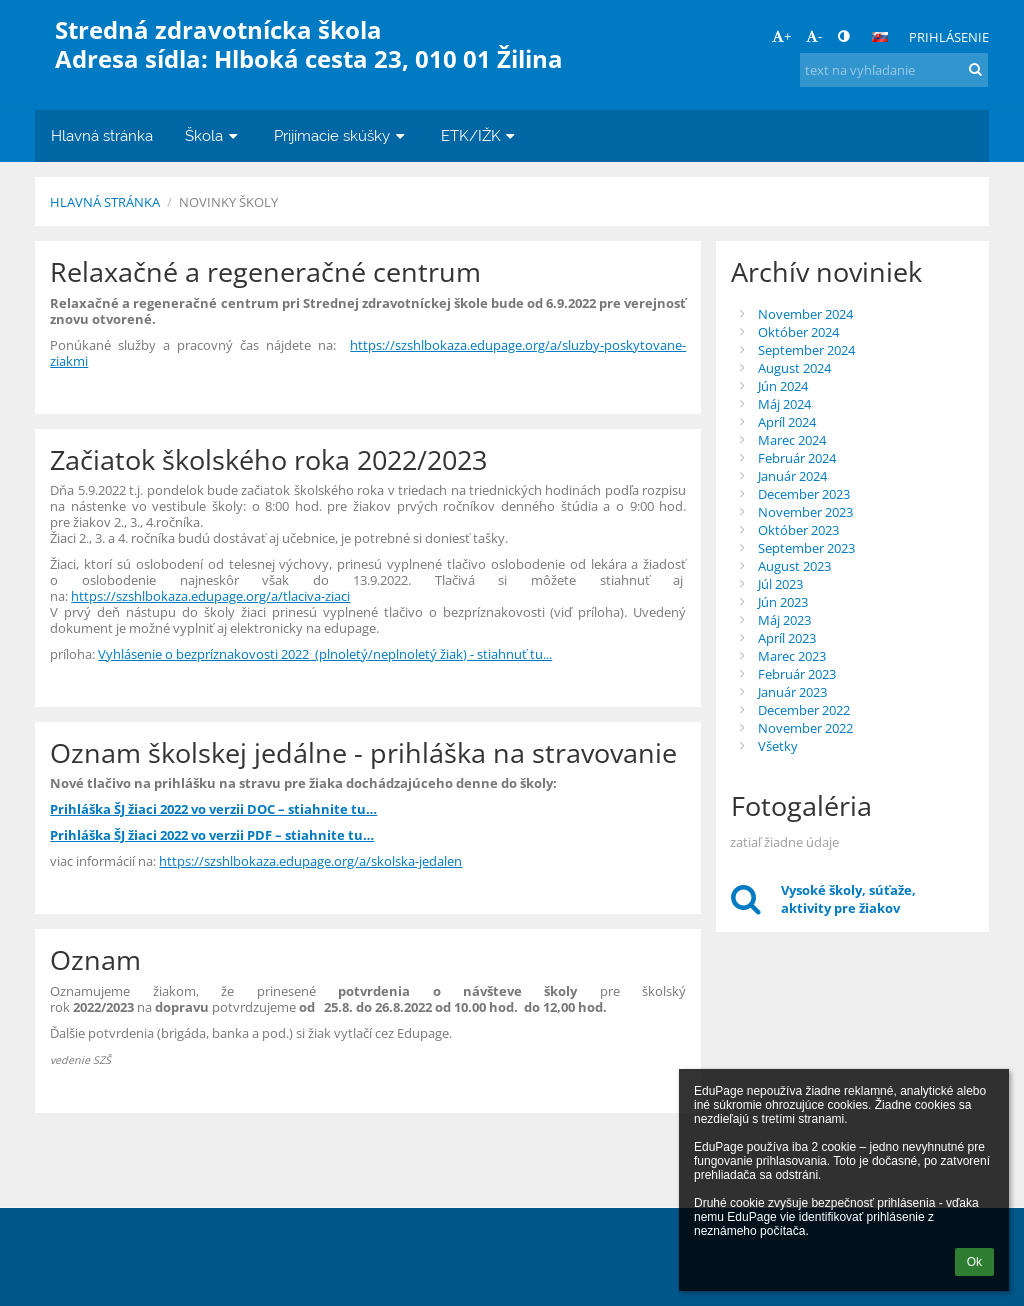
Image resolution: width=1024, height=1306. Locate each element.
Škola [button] (213, 135)
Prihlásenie (949, 37)
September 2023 (806, 548)
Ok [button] (974, 1262)
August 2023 (794, 566)
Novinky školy (228, 202)
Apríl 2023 (787, 638)
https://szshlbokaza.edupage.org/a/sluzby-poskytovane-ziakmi (368, 353)
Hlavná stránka (105, 202)
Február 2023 (797, 674)
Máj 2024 (784, 404)
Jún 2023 (783, 602)
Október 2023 (798, 530)
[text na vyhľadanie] (894, 70)
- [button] (814, 36)
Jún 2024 (783, 386)
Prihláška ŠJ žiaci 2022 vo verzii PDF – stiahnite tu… (212, 835)
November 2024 (805, 314)
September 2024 (806, 350)
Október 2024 (798, 332)
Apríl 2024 (787, 422)
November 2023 (805, 512)
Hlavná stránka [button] (102, 135)
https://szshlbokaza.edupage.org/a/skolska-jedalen (310, 861)
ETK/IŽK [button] (480, 135)
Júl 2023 (780, 584)
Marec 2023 (792, 656)
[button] (880, 37)
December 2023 (804, 494)
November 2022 (805, 728)
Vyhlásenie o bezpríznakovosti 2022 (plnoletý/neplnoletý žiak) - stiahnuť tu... (325, 654)
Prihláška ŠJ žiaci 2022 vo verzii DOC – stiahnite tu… (213, 809)
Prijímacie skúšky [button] (341, 135)
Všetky (778, 746)
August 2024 (794, 368)
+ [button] (781, 36)
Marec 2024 (792, 440)
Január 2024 (792, 476)
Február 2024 (797, 458)
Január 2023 (792, 692)
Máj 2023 (784, 620)
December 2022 (804, 710)
